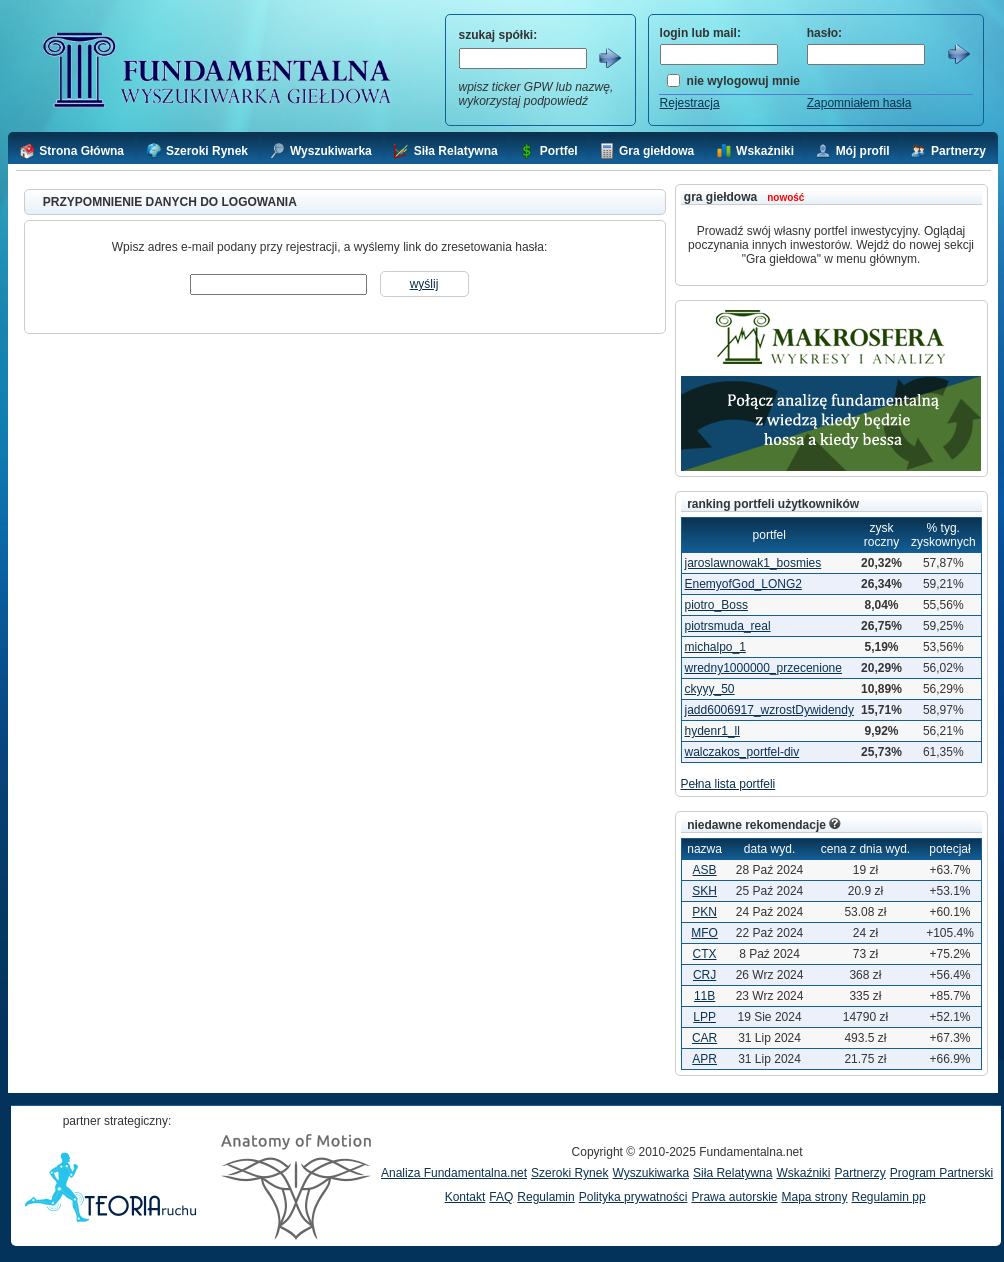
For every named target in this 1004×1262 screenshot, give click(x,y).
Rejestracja (690, 103)
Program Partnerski (941, 1173)
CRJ (704, 975)
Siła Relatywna (732, 1173)
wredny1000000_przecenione (763, 668)
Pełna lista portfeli (728, 784)
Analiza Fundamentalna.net (454, 1173)
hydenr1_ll (712, 731)
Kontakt (465, 1197)
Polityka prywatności (633, 1197)
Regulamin (545, 1197)
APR (704, 1059)
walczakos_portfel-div (742, 752)
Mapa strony (814, 1197)
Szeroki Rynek (569, 1173)
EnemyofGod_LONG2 (743, 584)
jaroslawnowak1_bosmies (753, 563)
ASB (705, 870)
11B (704, 996)
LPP (704, 1017)
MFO (704, 933)
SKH (704, 891)
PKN (704, 912)
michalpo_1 (715, 647)
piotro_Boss (716, 605)
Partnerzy (859, 1173)
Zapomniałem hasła (859, 103)
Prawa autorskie (734, 1197)
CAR (704, 1038)
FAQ (501, 1197)
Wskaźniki (803, 1173)
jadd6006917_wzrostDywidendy (769, 710)
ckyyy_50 (710, 689)
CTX (705, 954)
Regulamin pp (889, 1197)
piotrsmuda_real (728, 626)
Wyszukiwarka (650, 1173)
